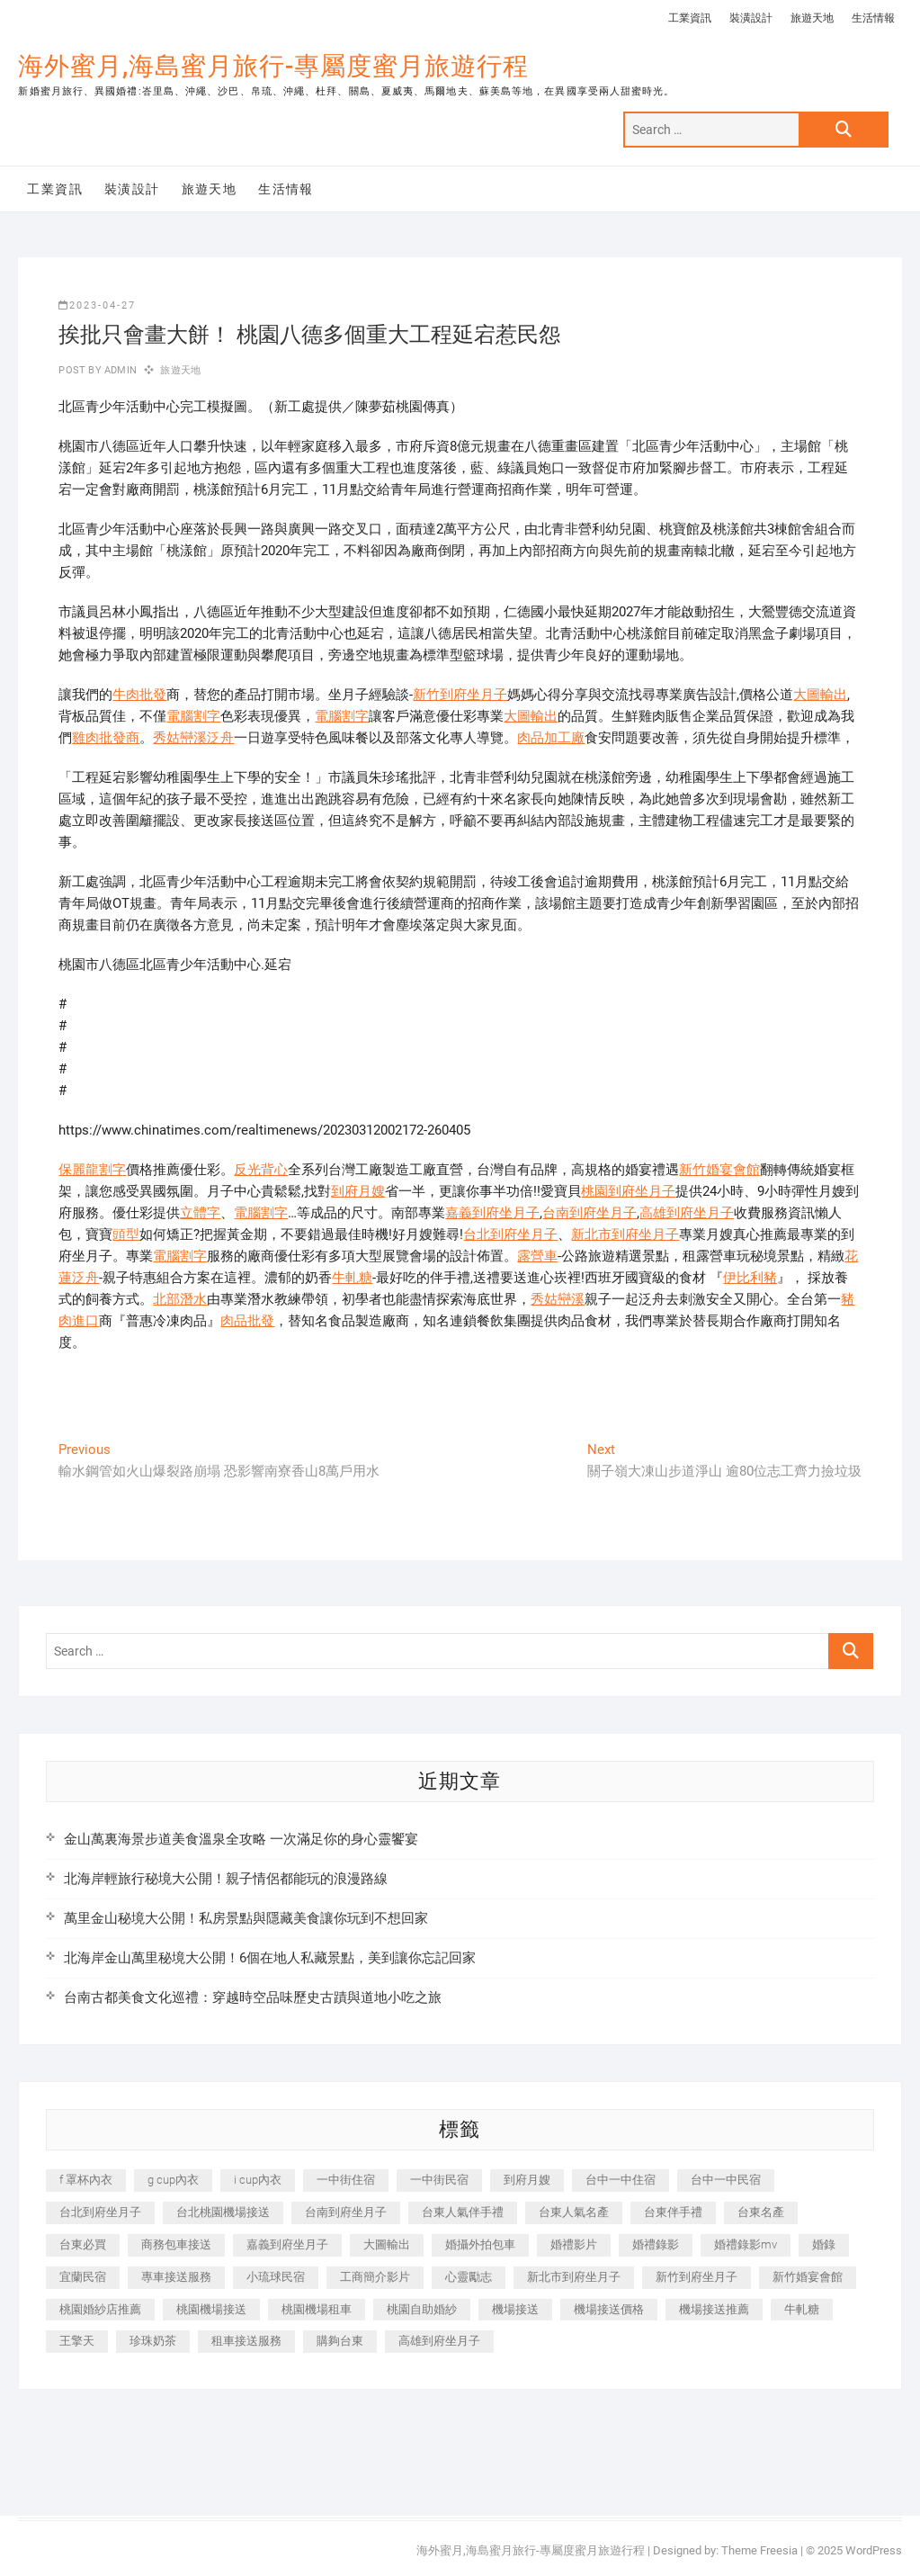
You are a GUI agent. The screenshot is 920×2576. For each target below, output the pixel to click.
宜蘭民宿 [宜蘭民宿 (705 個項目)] (82, 2277)
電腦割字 (193, 716)
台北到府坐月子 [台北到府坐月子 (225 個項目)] (100, 2212)
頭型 (125, 1234)
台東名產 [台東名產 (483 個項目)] (760, 2212)
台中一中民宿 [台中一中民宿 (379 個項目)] (726, 2179)
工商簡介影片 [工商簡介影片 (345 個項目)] (375, 2277)
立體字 (200, 1213)
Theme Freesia (759, 2550)
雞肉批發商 (105, 738)
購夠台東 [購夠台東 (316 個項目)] (340, 2340)
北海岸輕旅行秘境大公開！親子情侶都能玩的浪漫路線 (226, 1879)
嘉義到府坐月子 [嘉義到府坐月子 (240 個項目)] (287, 2244)
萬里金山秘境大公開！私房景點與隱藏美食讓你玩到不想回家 (246, 1918)
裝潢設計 (751, 18)
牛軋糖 (352, 1278)
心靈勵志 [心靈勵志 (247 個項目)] (468, 2277)
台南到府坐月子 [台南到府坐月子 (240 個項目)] (346, 2212)
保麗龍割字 (92, 1170)
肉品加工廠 (551, 738)
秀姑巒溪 (558, 1299)
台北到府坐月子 (510, 1234)
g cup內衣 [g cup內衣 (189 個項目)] (173, 2179)
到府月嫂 (358, 1191)
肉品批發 (247, 1321)
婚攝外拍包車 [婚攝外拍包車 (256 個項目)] (480, 2244)
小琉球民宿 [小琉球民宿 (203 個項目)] (275, 2277)
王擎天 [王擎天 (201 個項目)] (76, 2340)
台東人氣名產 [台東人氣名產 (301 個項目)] (574, 2212)
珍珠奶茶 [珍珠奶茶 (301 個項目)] (153, 2340)
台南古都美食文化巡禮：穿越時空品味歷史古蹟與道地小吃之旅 (253, 1997)
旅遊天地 (812, 18)
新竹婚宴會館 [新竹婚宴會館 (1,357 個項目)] (808, 2277)
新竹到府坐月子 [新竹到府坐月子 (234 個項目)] (696, 2277)
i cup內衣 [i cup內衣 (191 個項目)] (257, 2179)
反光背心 (261, 1170)
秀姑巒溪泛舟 (193, 738)
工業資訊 (689, 18)
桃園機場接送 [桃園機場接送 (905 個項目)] (211, 2309)
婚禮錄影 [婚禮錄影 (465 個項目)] (655, 2244)
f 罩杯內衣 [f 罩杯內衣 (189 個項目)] (85, 2179)
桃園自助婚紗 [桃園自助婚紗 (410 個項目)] (422, 2309)
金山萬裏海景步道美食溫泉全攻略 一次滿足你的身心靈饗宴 (241, 1839)
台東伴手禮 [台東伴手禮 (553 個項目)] (673, 2212)
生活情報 (873, 18)
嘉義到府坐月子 (492, 1213)
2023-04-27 (97, 305)
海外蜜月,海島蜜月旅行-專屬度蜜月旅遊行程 (273, 66)
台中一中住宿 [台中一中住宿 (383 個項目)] (620, 2179)
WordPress (873, 2550)
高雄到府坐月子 (686, 1213)
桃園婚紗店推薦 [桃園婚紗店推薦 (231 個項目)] (100, 2309)
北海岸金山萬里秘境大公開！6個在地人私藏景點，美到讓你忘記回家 (270, 1958)
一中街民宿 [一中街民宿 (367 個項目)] (439, 2179)
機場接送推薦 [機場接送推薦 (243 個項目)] (714, 2309)
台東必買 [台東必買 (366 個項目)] (82, 2244)
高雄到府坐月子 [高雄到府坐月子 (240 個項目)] (439, 2340)
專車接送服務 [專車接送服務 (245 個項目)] (176, 2277)
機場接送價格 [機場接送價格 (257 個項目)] (609, 2309)
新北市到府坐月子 (625, 1234)
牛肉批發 (139, 695)
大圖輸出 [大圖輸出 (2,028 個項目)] (386, 2244)
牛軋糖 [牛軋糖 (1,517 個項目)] (801, 2309)
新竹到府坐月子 (460, 695)
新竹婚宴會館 (719, 1170)
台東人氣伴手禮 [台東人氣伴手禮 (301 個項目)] (463, 2212)
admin (119, 370)
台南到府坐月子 (589, 1213)
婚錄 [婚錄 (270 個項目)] (823, 2244)
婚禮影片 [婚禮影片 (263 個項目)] (573, 2244)
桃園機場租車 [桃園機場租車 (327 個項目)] (316, 2309)
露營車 (537, 1256)
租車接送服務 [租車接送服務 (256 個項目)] (246, 2340)
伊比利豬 (750, 1278)
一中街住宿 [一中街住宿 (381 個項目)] (346, 2179)
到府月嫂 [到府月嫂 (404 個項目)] (527, 2179)
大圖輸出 (820, 695)
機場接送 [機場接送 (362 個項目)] (515, 2309)
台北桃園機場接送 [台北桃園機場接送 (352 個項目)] (223, 2212)
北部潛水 (180, 1299)
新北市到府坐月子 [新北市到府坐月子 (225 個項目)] (574, 2277)
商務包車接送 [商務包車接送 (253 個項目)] (176, 2244)
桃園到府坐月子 (628, 1191)
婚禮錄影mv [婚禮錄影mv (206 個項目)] (745, 2244)
